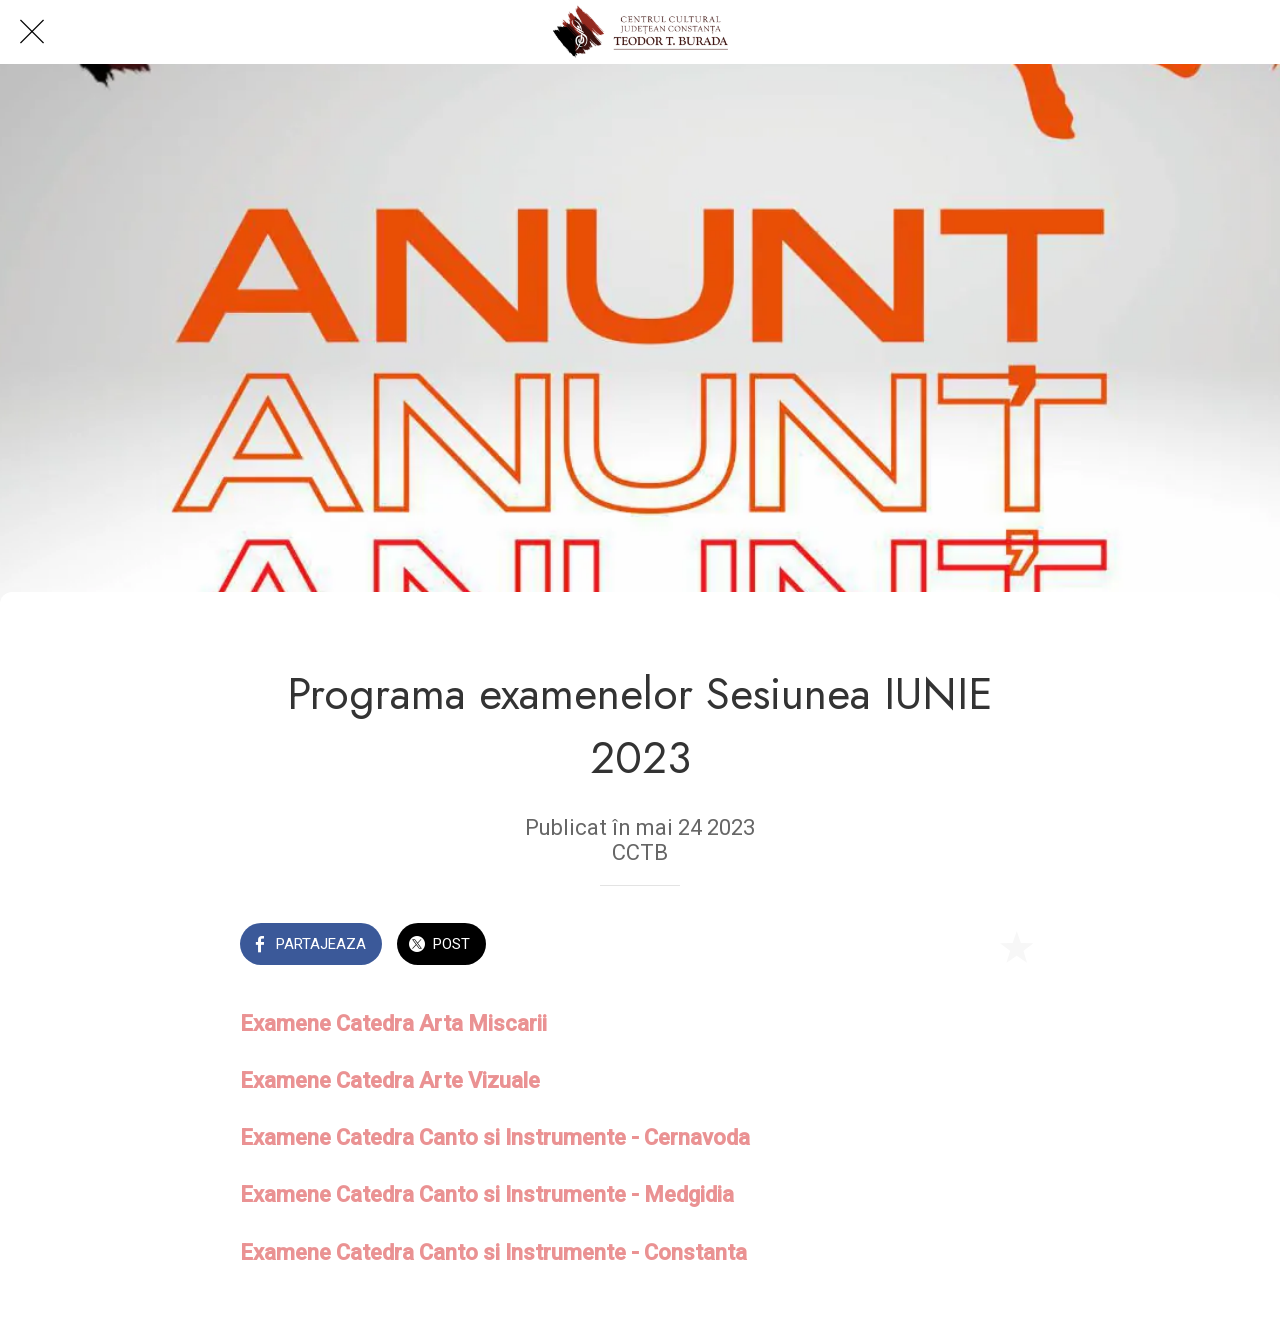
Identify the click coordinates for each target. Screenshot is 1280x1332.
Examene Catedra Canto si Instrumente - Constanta (493, 1252)
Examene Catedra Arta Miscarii (393, 1023)
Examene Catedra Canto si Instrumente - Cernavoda (495, 1137)
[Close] (32, 32)
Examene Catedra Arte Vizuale (390, 1080)
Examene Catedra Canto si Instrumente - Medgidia (487, 1194)
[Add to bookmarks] (1016, 946)
